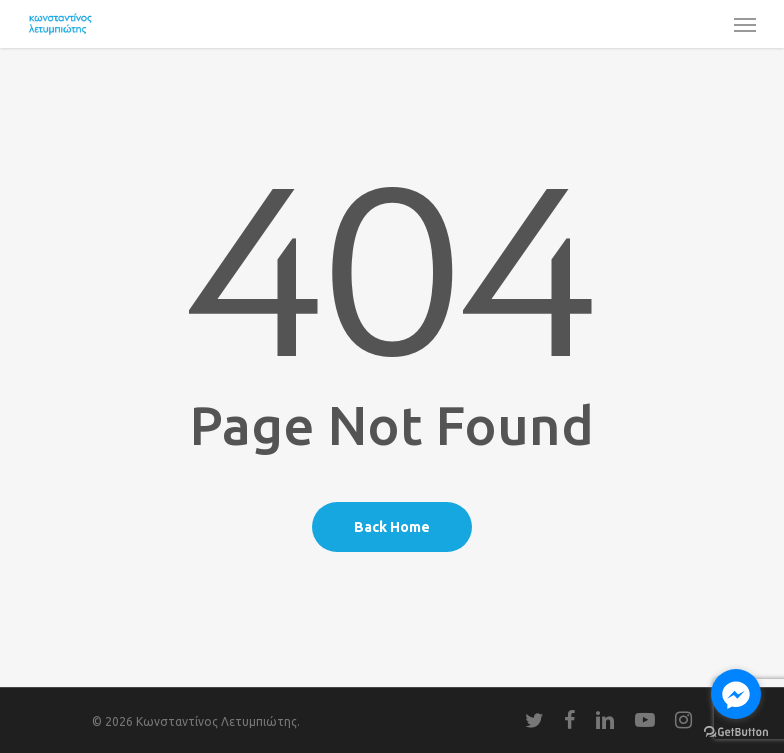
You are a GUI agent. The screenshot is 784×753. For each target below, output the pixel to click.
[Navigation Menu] (745, 24)
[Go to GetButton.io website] (736, 732)
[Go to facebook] (736, 694)
